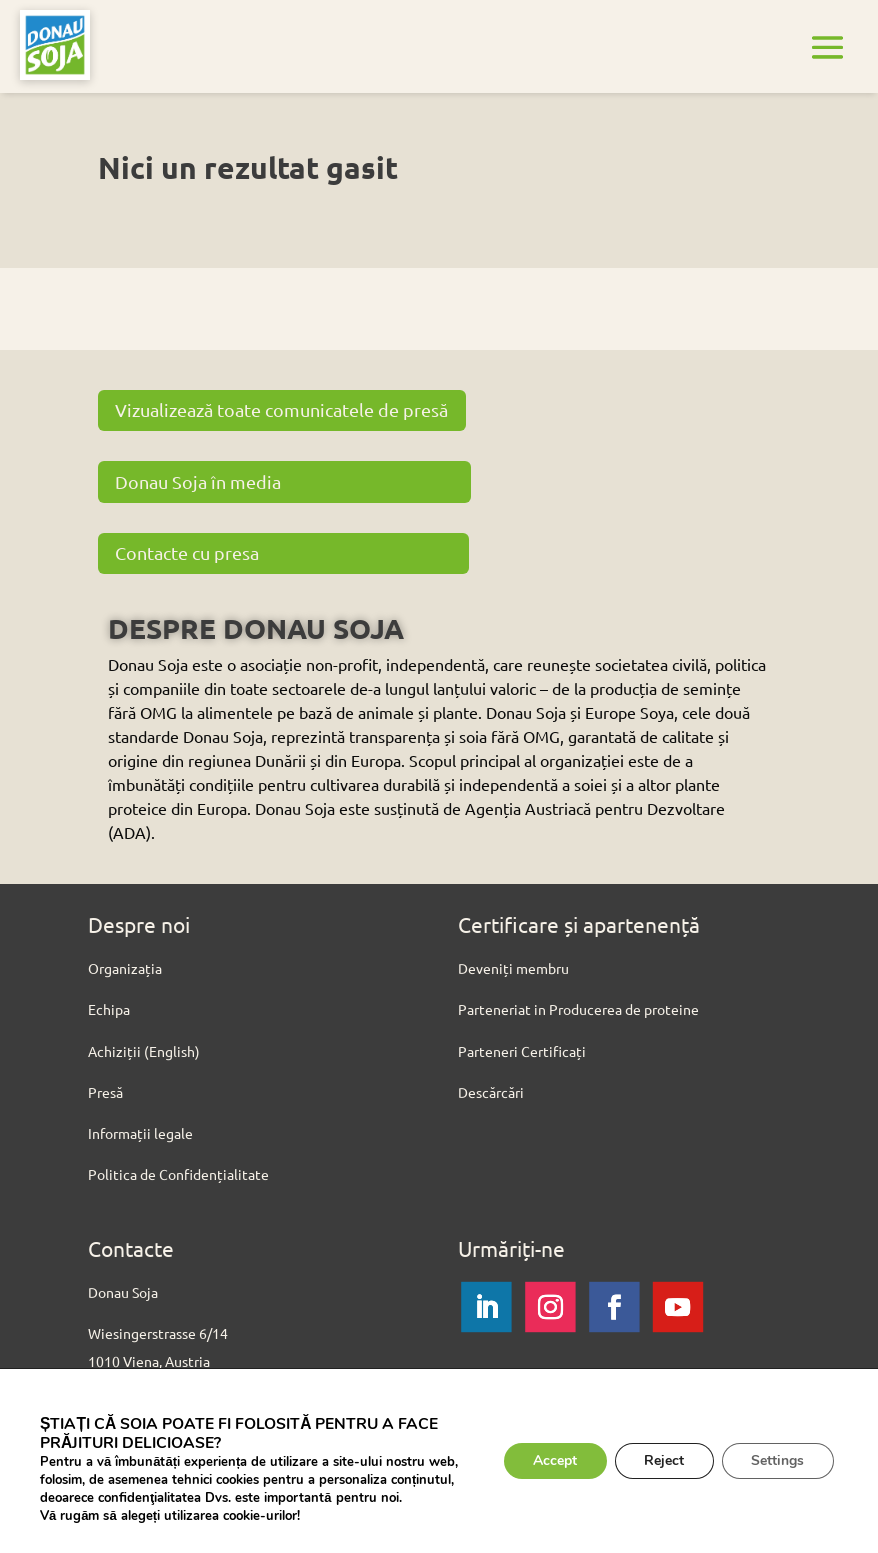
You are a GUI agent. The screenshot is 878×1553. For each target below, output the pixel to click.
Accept (553, 1460)
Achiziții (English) (144, 1051)
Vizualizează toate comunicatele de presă (282, 409)
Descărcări (491, 1092)
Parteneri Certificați (522, 1051)
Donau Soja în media (199, 481)
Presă (105, 1092)
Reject (663, 1460)
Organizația (125, 968)
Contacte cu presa (188, 552)
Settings (777, 1460)
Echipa (109, 1009)
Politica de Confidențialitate (178, 1174)
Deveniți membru (513, 968)
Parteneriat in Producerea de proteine (578, 1009)
